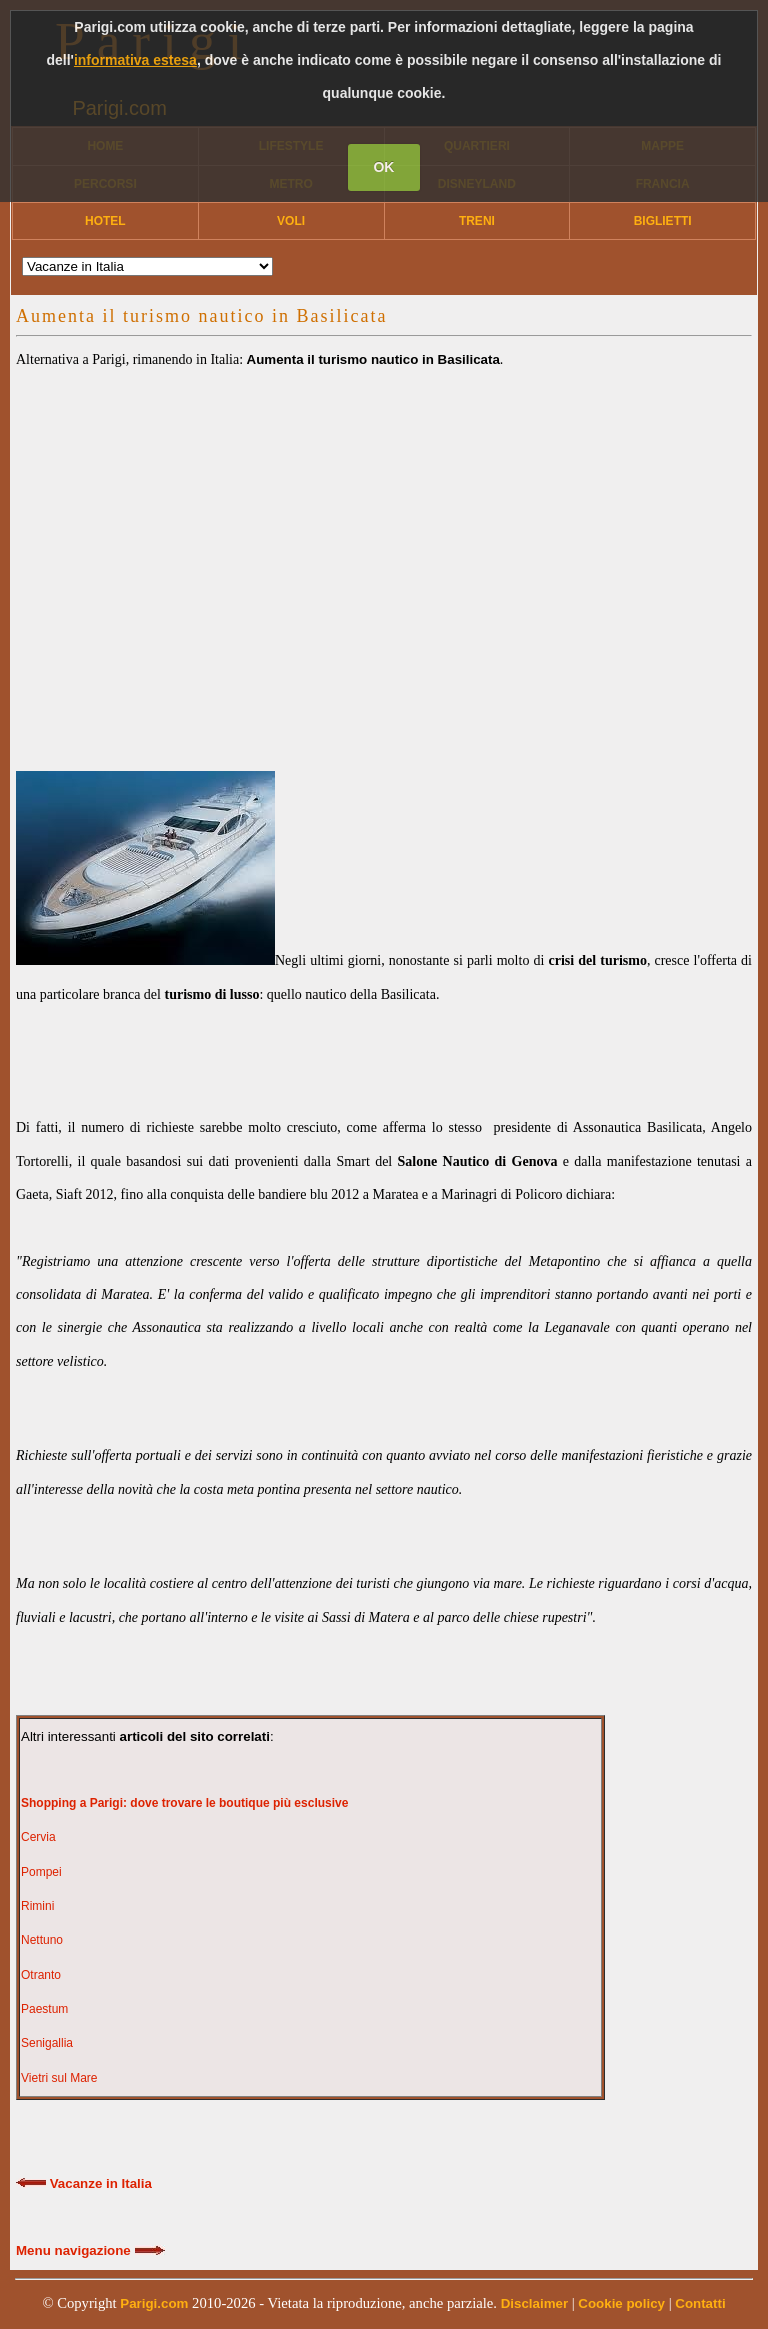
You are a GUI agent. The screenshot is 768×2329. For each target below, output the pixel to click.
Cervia (38, 1837)
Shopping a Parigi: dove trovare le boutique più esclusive (184, 1803)
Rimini (37, 1906)
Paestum (44, 2009)
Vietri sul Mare (59, 2078)
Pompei (41, 1872)
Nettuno (42, 1940)
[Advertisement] (384, 550)
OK (383, 167)
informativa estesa (135, 60)
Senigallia (47, 2043)
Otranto (41, 1975)
